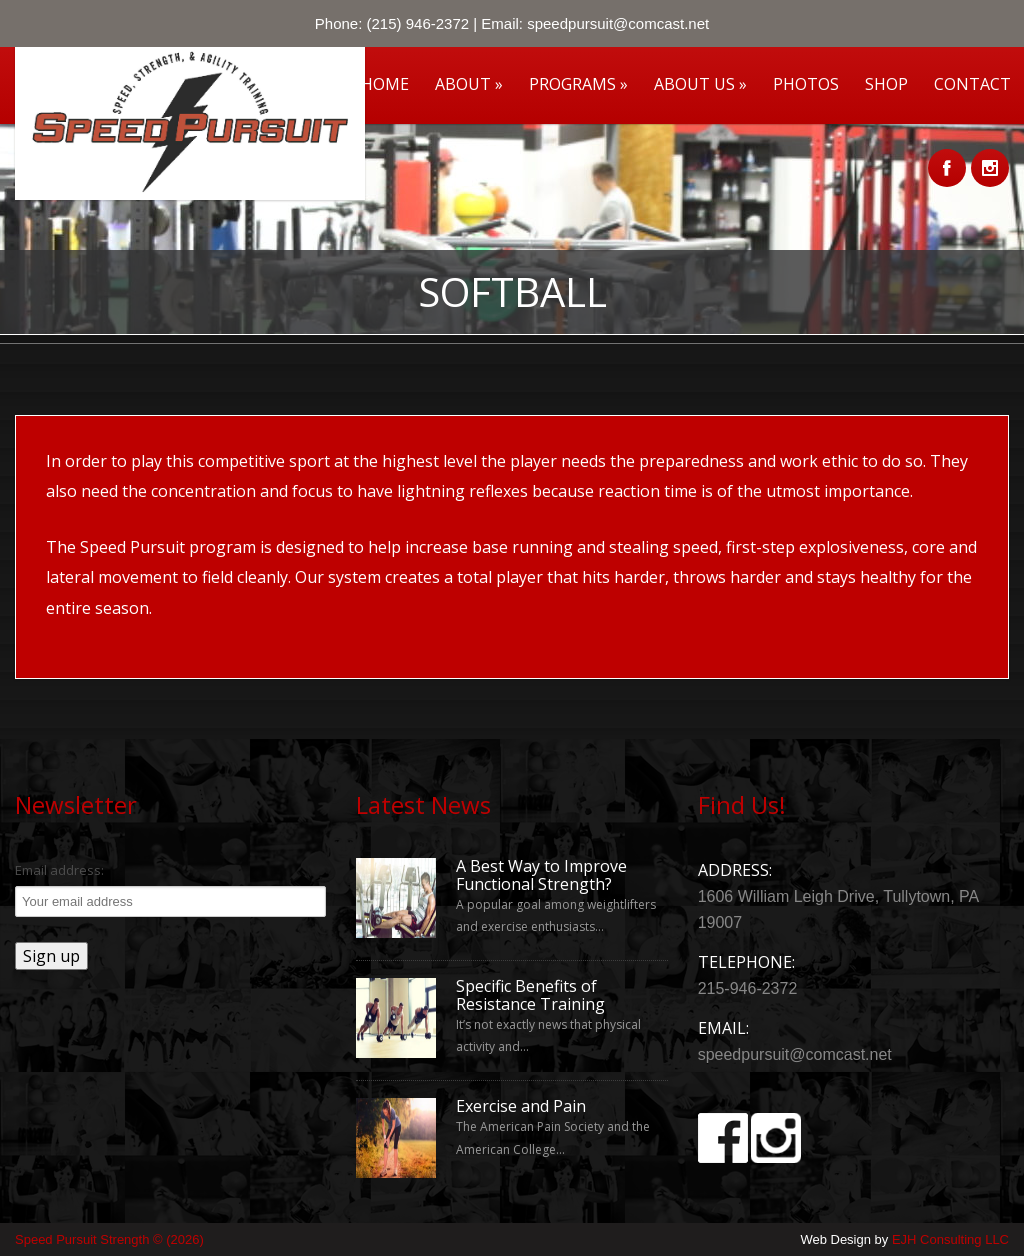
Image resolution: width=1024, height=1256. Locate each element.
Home (385, 84)
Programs (578, 84)
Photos (806, 84)
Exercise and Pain (521, 1107)
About (469, 84)
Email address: (59, 870)
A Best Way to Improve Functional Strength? (541, 875)
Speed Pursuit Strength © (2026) (109, 1239)
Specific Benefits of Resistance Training (530, 995)
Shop (886, 84)
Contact (972, 84)
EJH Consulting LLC (950, 1239)
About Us (700, 84)
